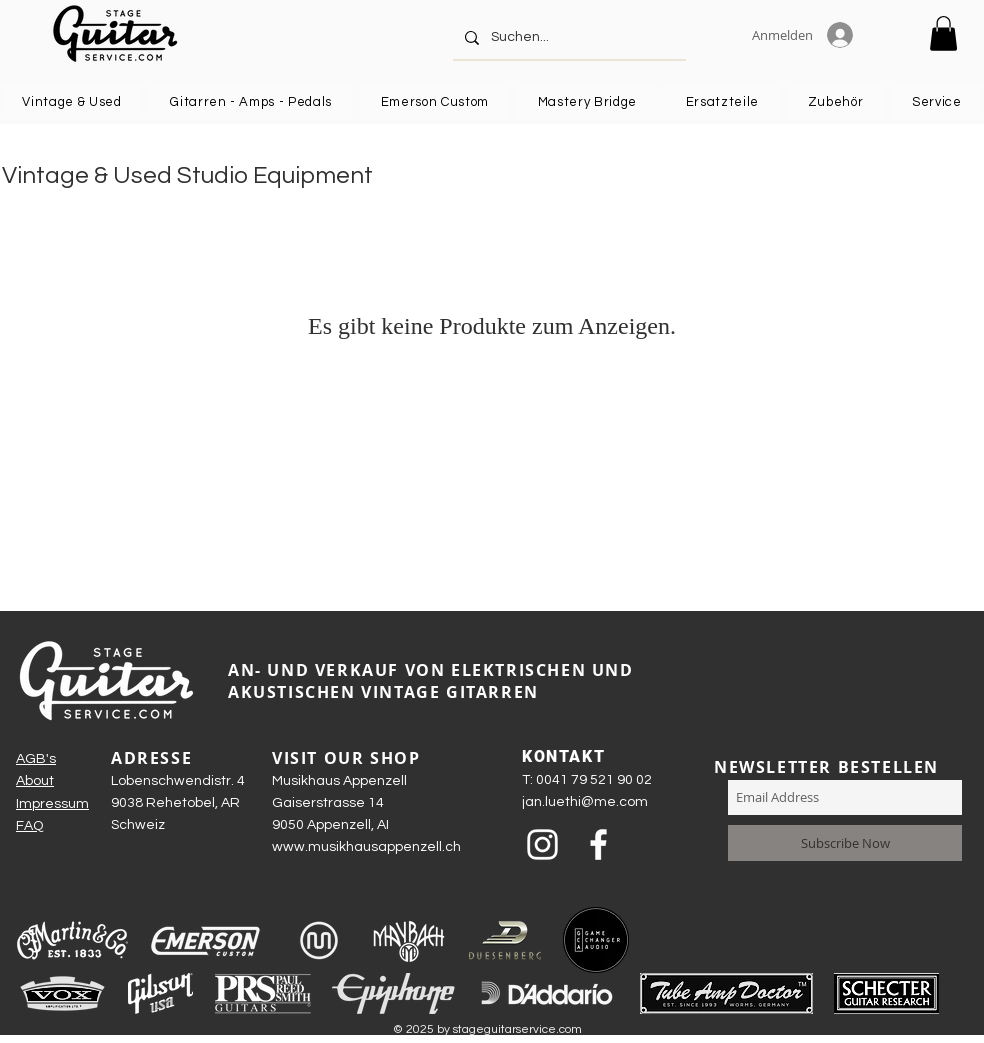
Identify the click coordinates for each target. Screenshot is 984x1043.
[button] (943, 33)
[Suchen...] (567, 37)
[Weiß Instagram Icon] (542, 844)
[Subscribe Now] (845, 843)
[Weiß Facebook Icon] (598, 844)
